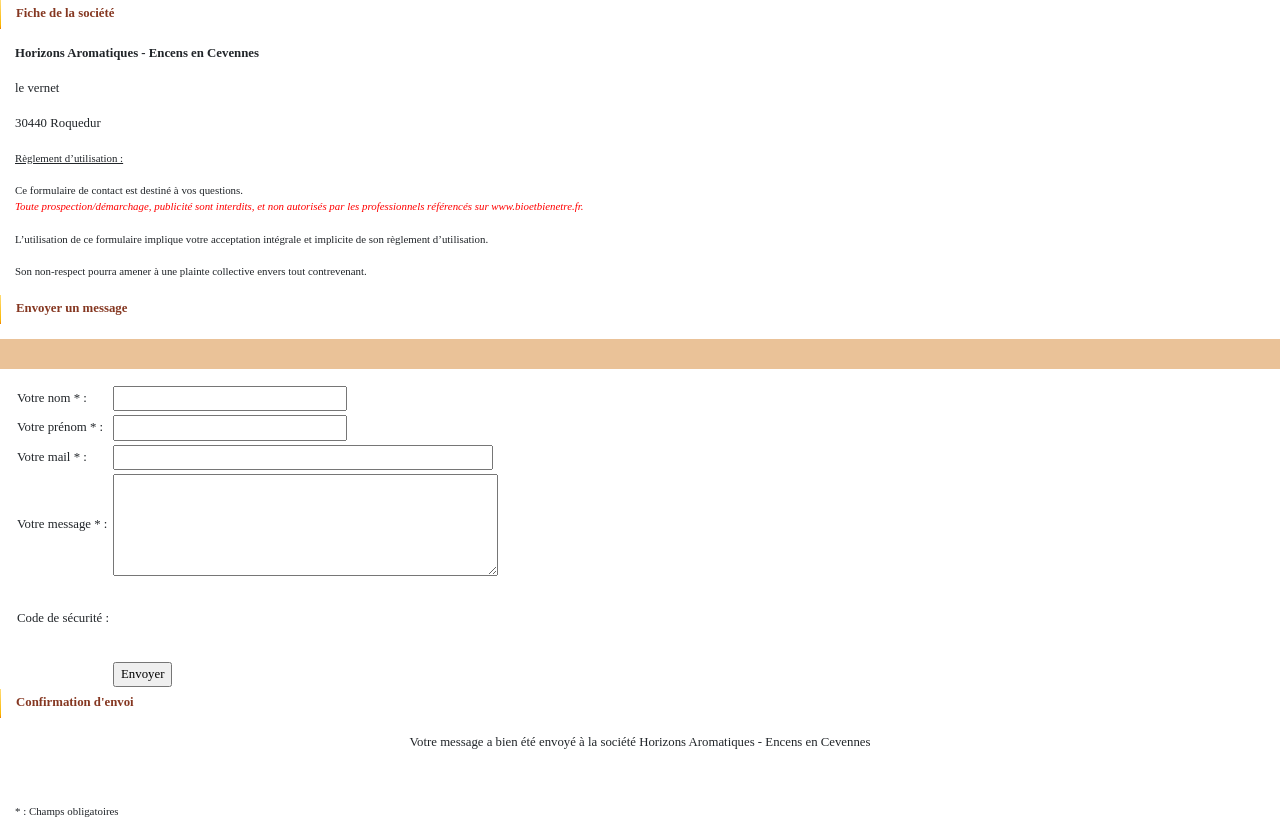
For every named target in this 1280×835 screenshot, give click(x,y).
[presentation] (265, 619)
